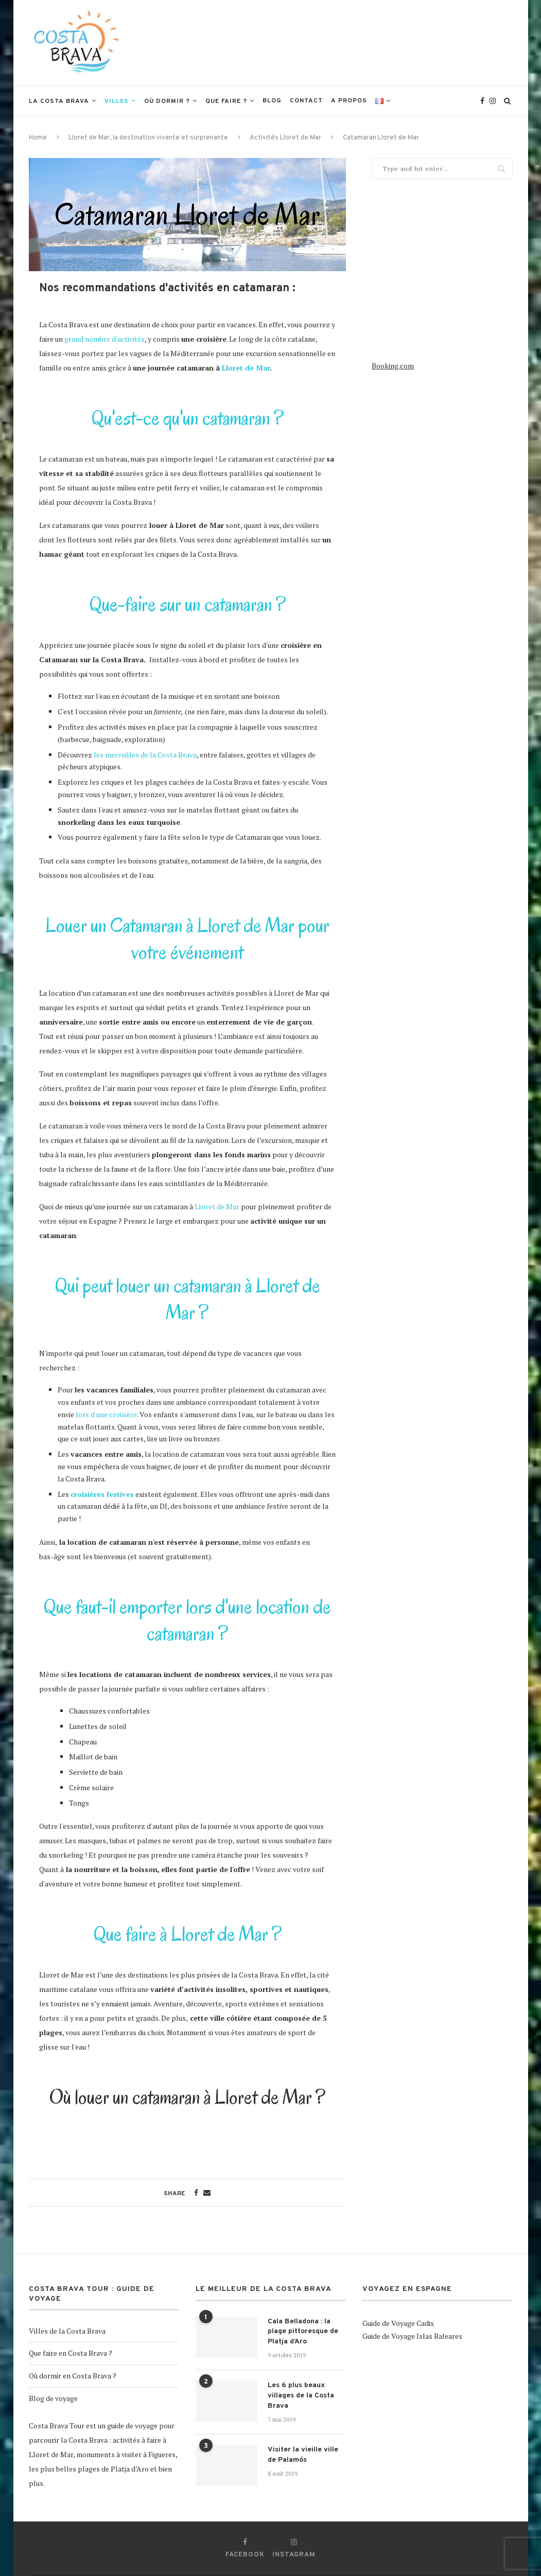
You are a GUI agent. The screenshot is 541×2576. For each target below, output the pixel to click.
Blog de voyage (53, 2398)
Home (38, 138)
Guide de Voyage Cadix (398, 2323)
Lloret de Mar (246, 368)
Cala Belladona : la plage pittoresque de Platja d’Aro (303, 2331)
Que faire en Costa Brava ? (70, 2353)
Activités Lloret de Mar (285, 138)
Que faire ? (226, 101)
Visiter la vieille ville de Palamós (303, 2454)
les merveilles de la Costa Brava (144, 755)
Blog (272, 101)
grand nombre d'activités (104, 339)
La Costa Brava (59, 101)
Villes (116, 101)
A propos (349, 101)
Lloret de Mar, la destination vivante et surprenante (148, 138)
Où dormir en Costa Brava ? (72, 2375)
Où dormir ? (167, 101)
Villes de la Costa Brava (67, 2331)
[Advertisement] (325, 42)
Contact (306, 101)
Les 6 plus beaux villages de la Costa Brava (301, 2395)
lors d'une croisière (106, 1414)
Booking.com (393, 365)
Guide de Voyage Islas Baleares (412, 2336)
